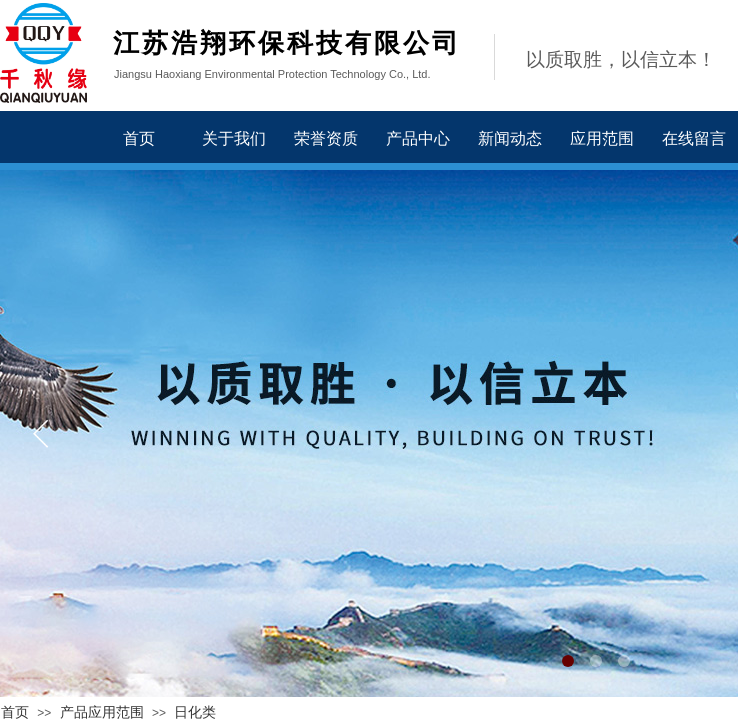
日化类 (195, 712)
